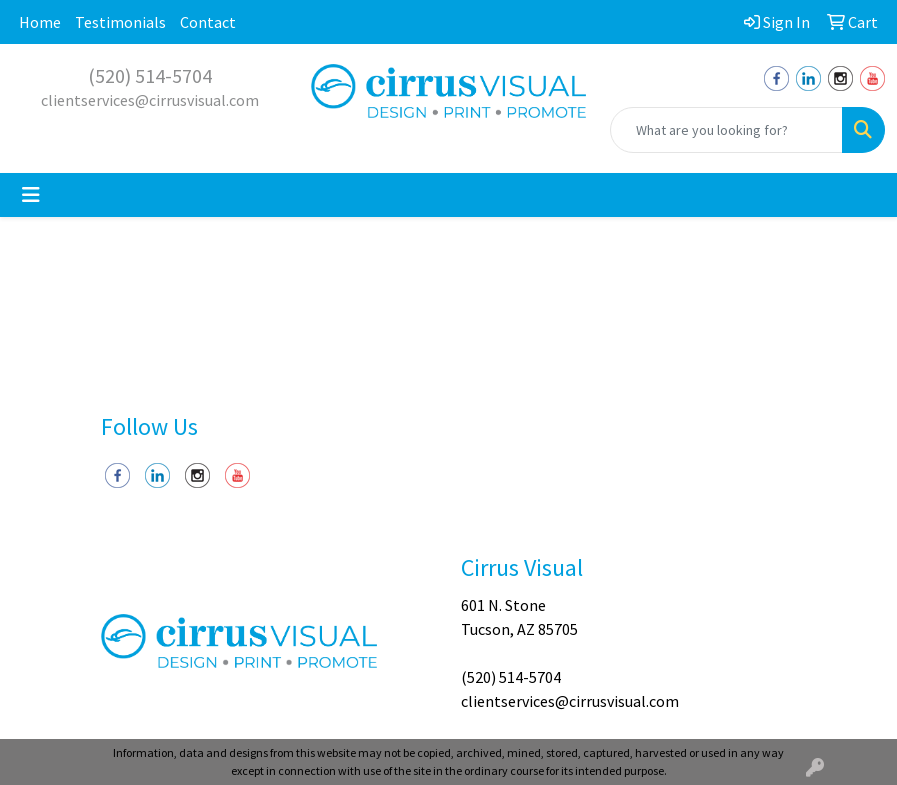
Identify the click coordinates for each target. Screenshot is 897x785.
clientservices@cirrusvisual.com (150, 100)
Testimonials (120, 22)
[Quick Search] (726, 130)
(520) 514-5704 (150, 75)
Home (40, 22)
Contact (208, 22)
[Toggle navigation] (31, 195)
